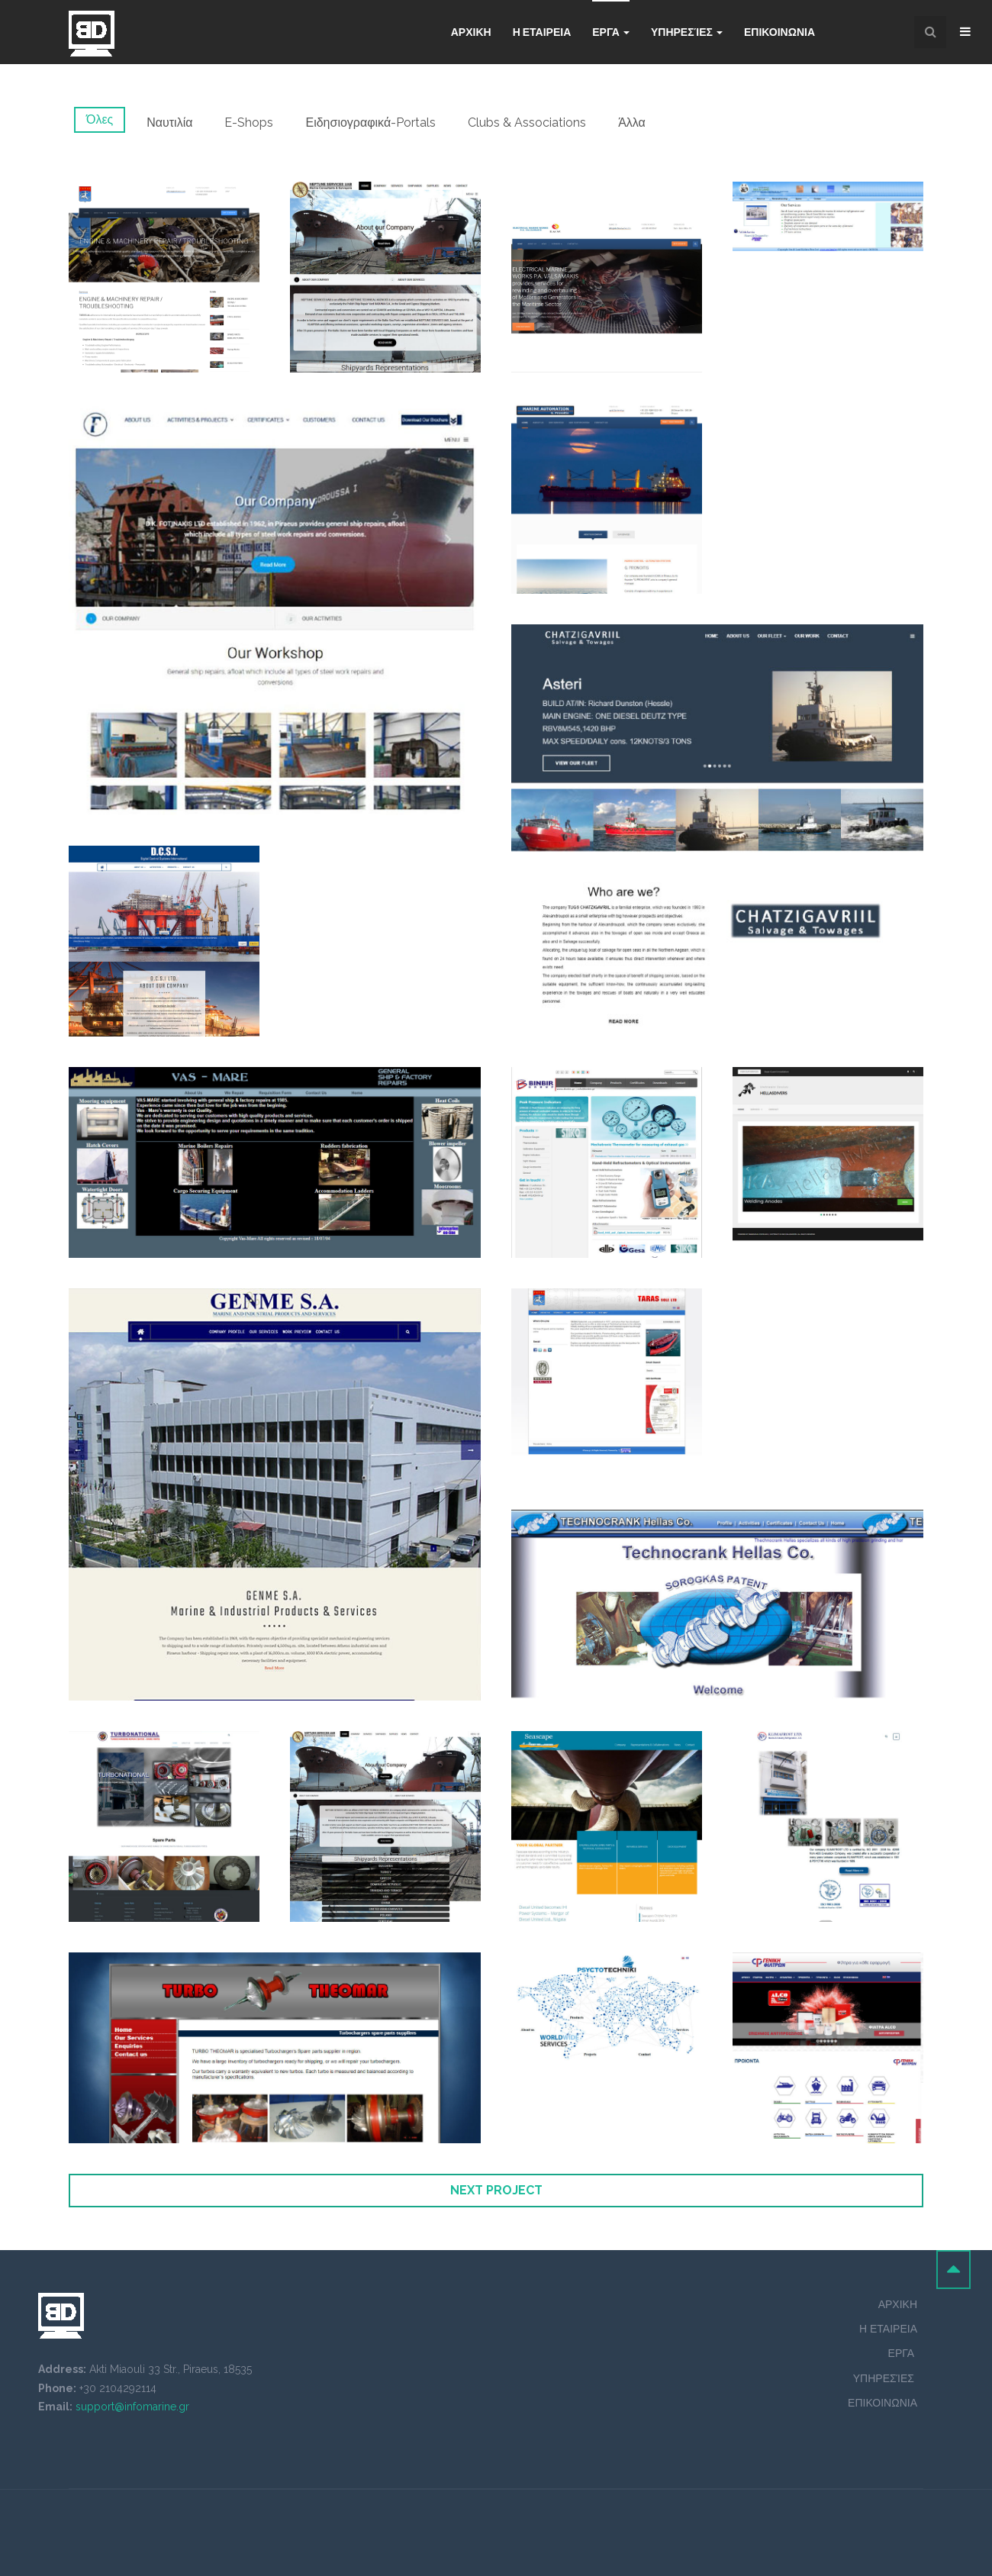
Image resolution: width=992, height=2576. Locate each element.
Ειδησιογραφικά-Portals (370, 122)
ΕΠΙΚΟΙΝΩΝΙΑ (882, 2403)
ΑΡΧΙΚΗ (897, 2304)
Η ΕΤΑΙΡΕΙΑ (542, 32)
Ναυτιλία (169, 122)
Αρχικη (471, 32)
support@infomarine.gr (132, 2406)
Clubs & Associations (527, 122)
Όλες (99, 119)
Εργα (611, 32)
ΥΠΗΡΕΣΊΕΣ (885, 2378)
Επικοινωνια (779, 32)
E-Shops (248, 122)
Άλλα (632, 122)
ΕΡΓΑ (902, 2353)
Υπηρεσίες (687, 32)
